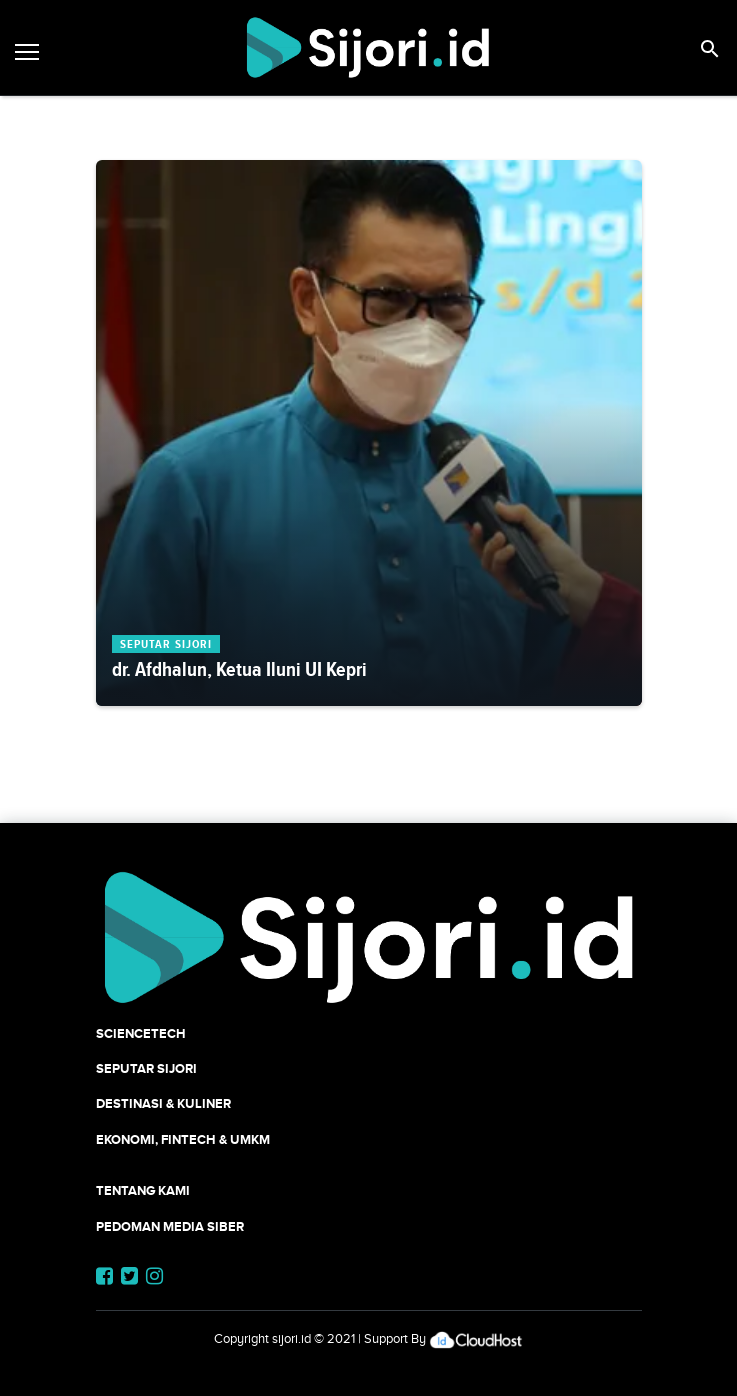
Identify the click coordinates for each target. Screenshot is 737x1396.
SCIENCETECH (141, 1033)
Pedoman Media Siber (170, 1226)
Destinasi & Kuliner (163, 1103)
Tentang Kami (143, 1190)
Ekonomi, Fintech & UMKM (183, 1139)
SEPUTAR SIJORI (146, 1068)
